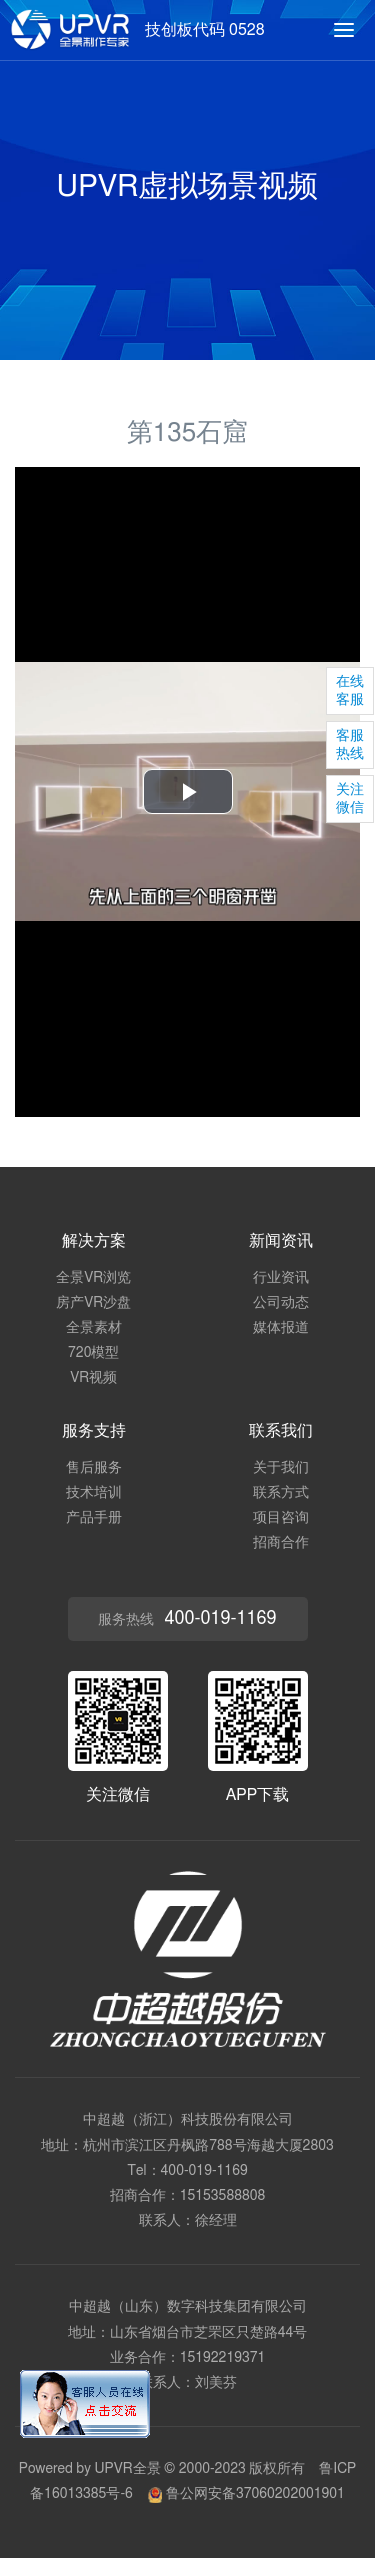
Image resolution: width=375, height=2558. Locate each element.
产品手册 (94, 1518)
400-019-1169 (204, 2171)
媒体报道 (281, 1328)
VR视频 (93, 1378)
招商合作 (281, 1543)
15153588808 (223, 2196)
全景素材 (94, 1328)
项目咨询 (281, 1518)
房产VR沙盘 (93, 1303)
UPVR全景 (127, 2469)
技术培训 (94, 1493)
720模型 (93, 1353)
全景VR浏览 (93, 1278)
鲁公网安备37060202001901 (246, 2494)
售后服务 (94, 1468)
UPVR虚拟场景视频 (188, 187)
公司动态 (281, 1303)
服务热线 (187, 1619)
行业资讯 (281, 1278)
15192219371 (223, 2358)
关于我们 (281, 1468)
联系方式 (281, 1493)
